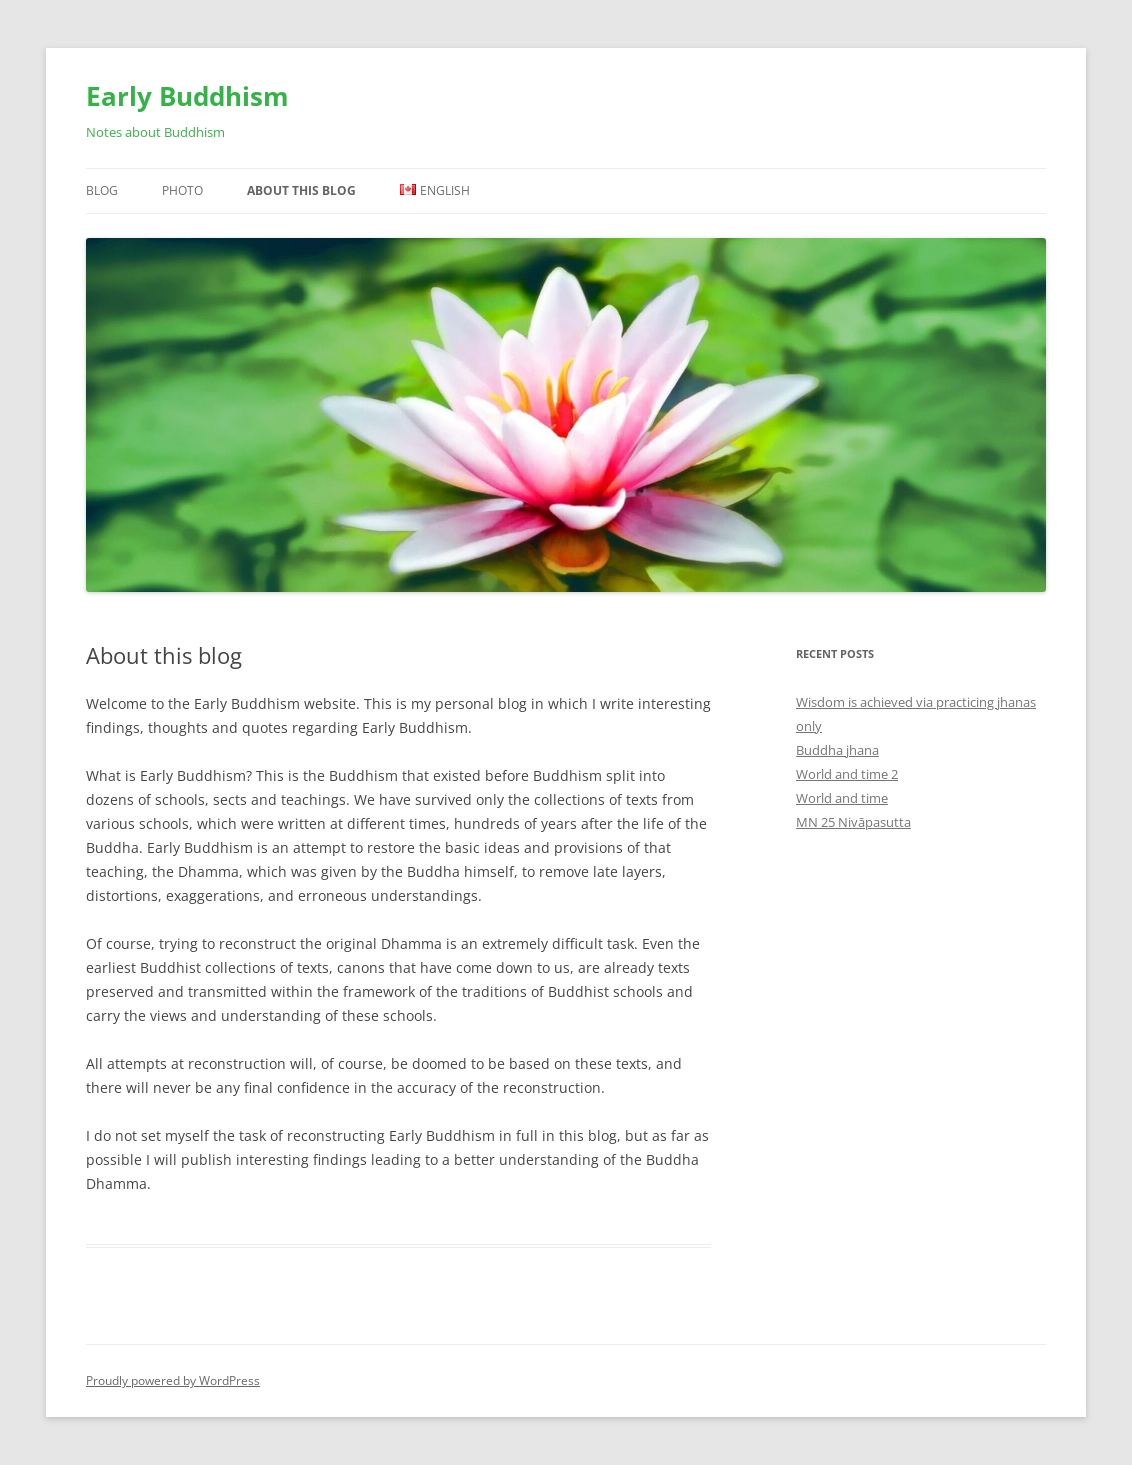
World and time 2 (847, 774)
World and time (842, 798)
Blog (102, 190)
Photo (182, 190)
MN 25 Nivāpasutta (853, 822)
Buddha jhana (837, 750)
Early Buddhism (187, 96)
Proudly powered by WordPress (173, 1380)
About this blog (301, 190)
